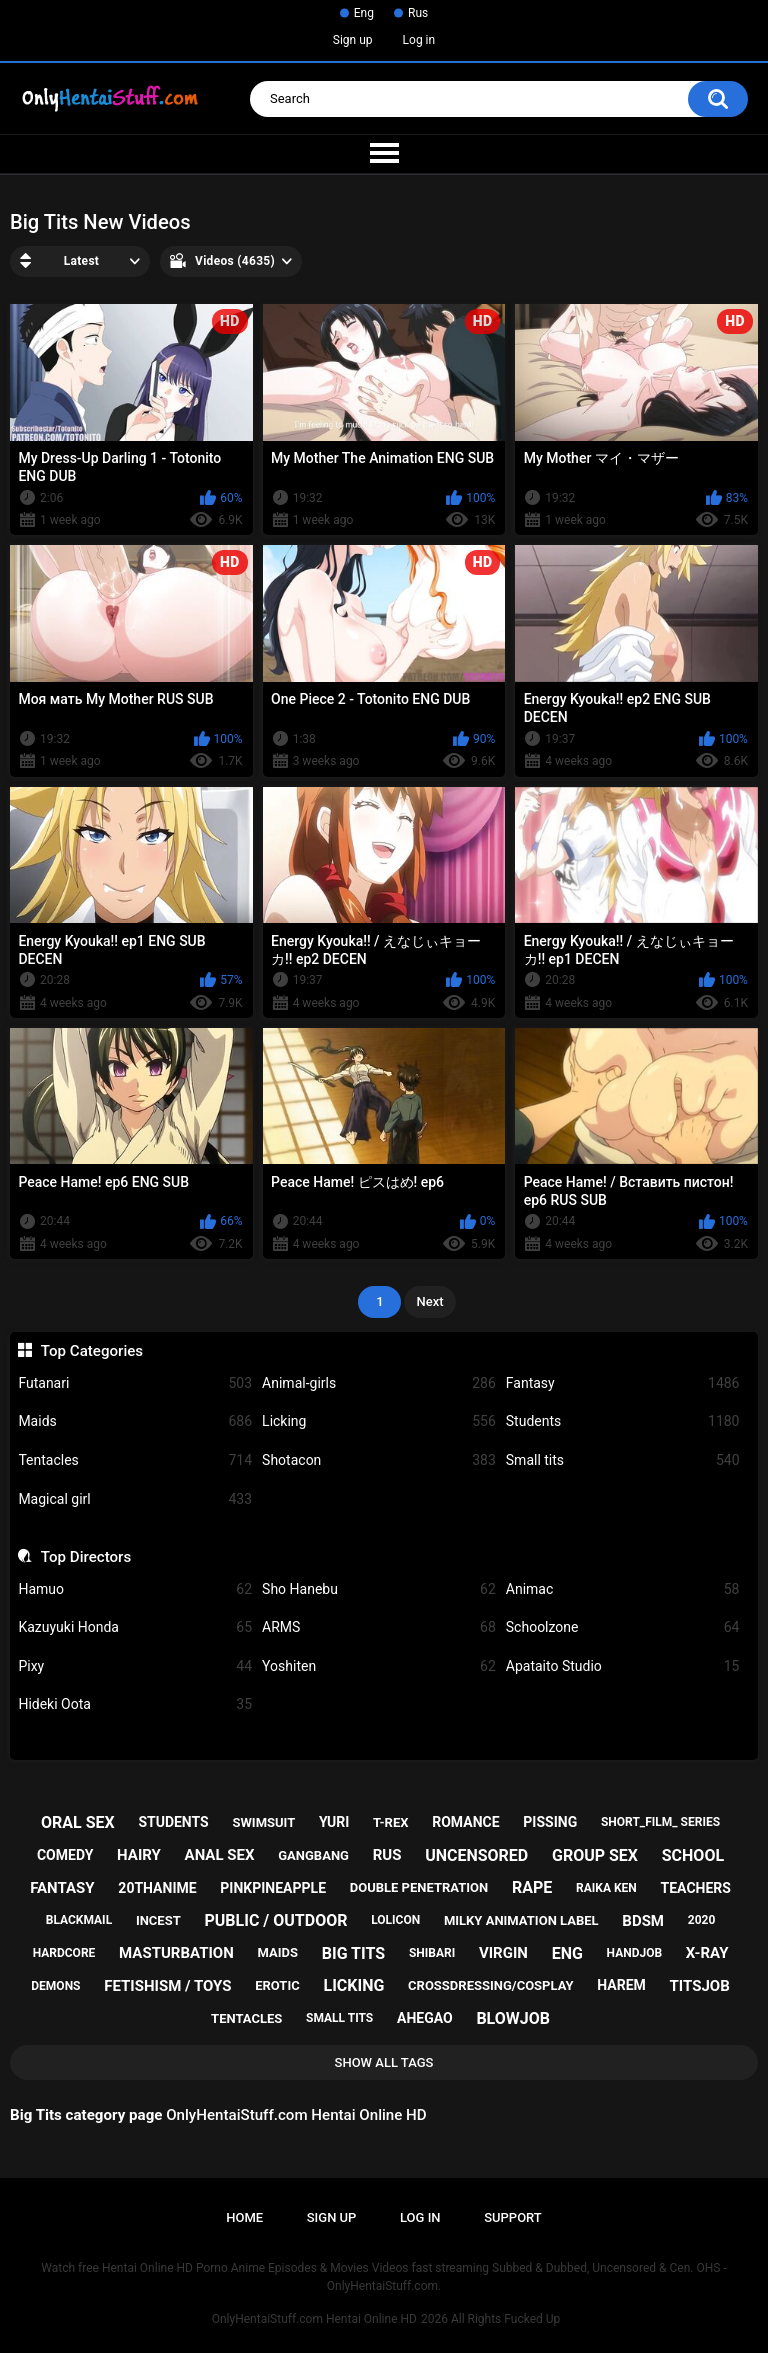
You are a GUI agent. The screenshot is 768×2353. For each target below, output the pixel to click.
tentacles (246, 2018)
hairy (139, 1855)
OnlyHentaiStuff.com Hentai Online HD (314, 2319)
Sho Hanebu (379, 1589)
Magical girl (135, 1499)
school (693, 1855)
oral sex (78, 1822)
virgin (503, 1953)
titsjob (700, 1986)
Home (244, 2217)
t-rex (390, 1822)
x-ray (707, 1953)
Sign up (353, 40)
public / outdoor (275, 1920)
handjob (635, 1953)
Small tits (623, 1460)
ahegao (425, 2018)
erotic (277, 1985)
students (173, 1822)
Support (513, 2217)
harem (621, 1985)
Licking (379, 1421)
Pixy (135, 1666)
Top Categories (92, 1351)
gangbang (313, 1855)
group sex (595, 1855)
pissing (550, 1822)
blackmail (79, 1920)
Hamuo (135, 1589)
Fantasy (623, 1383)
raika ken (606, 1888)
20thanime (157, 1888)
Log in (419, 40)
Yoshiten (379, 1666)
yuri (334, 1822)
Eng (364, 13)
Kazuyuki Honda (135, 1627)
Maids (135, 1421)
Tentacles (135, 1460)
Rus (418, 13)
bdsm (643, 1921)
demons (55, 1986)
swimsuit (263, 1822)
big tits (353, 1953)
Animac (623, 1589)
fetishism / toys (167, 1986)
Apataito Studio (623, 1666)
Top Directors (86, 1557)
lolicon (395, 1920)
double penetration (419, 1887)
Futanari (135, 1383)
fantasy (62, 1888)
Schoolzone (623, 1627)
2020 (702, 1920)
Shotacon (379, 1460)
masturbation (176, 1953)
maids (278, 1952)
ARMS (379, 1627)
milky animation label (521, 1920)
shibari (432, 1953)
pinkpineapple (273, 1888)
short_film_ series (660, 1822)
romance (465, 1822)
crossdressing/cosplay (491, 1985)
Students (623, 1421)
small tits (339, 2018)
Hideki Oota (135, 1704)
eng (567, 1953)
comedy (65, 1855)
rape (532, 1887)
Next (429, 1301)
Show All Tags (384, 2062)
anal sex (220, 1855)
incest (158, 1920)
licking (353, 1985)
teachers (696, 1888)
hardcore (64, 1953)
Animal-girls (379, 1383)
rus (387, 1855)
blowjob (513, 2018)
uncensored (476, 1855)
